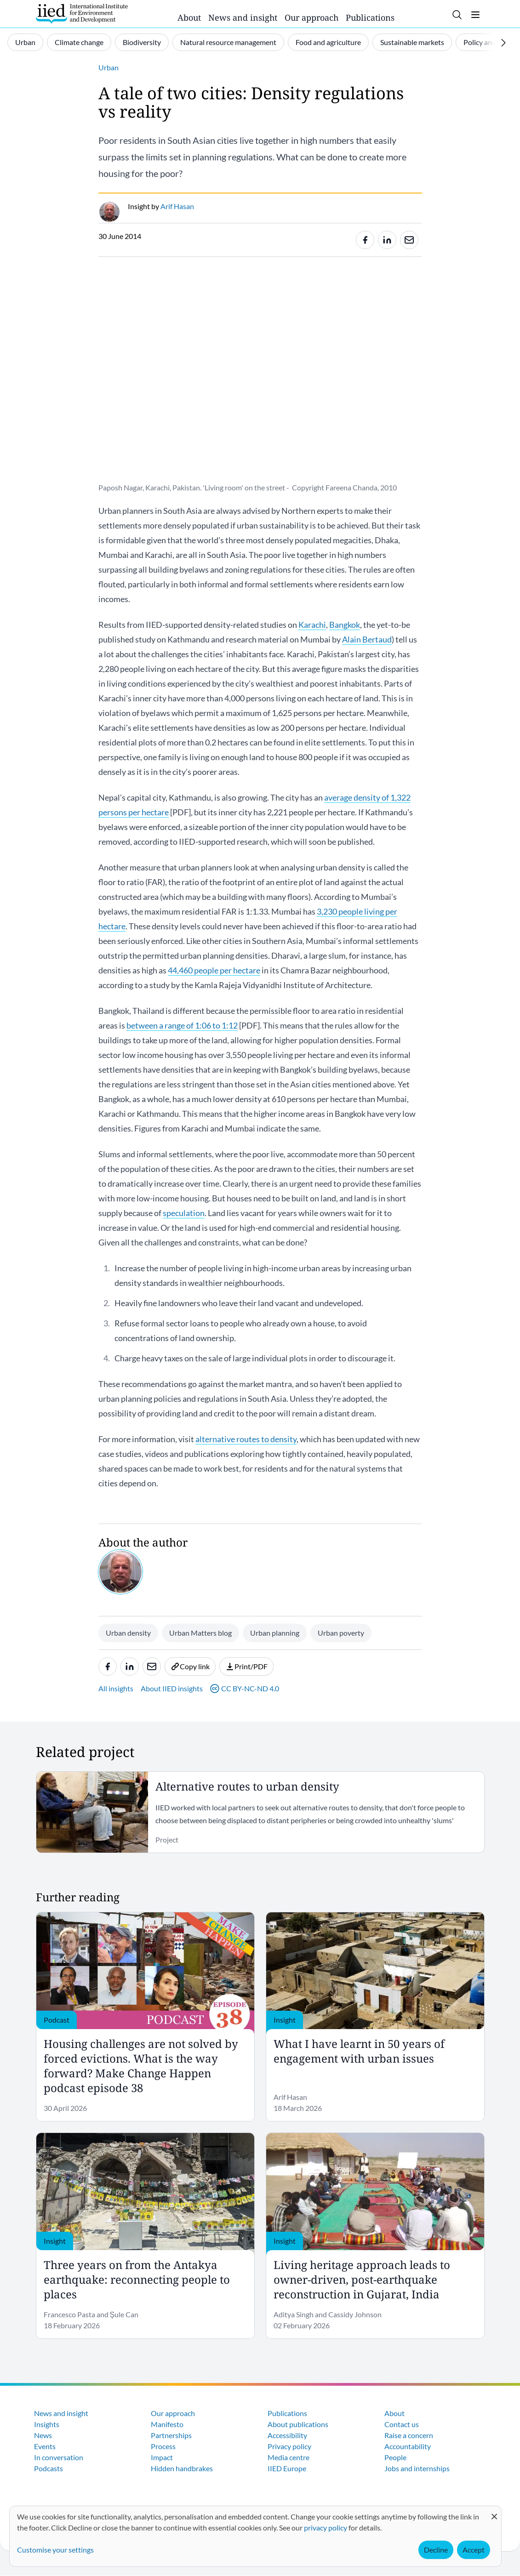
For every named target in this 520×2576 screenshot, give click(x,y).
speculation (184, 1213)
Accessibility (287, 2435)
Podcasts (48, 2468)
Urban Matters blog (200, 1632)
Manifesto (167, 2424)
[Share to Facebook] (365, 240)
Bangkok (344, 625)
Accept (474, 2549)
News (43, 2435)
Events (45, 2446)
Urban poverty (341, 1632)
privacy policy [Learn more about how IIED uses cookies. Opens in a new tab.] (325, 2527)
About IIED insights (172, 1688)
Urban (25, 42)
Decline (436, 2549)
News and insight (242, 17)
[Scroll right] (503, 43)
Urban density (128, 1632)
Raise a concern (408, 2435)
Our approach (311, 17)
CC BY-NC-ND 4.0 (244, 1688)
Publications (370, 17)
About (189, 17)
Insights (46, 2424)
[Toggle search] (457, 14)
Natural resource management (228, 42)
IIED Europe (287, 2468)
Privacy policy (289, 2446)
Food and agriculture (328, 42)
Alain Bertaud (367, 639)
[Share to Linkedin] (387, 240)
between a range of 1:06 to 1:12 (182, 1025)
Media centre (288, 2457)
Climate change (79, 42)
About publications (298, 2424)
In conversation (58, 2457)
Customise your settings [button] (55, 2549)
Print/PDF (246, 1666)
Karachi (312, 625)
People (395, 2457)
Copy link (190, 1666)
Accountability (407, 2446)
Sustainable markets (412, 42)
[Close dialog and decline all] (494, 2512)
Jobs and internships (417, 2468)
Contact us (401, 2424)
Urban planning (274, 1632)
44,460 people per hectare (214, 970)
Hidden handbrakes (182, 2468)
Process (163, 2446)
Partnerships (171, 2435)
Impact (162, 2457)
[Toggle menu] (475, 15)
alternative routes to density (246, 1439)
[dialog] (255, 2536)
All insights (115, 1688)
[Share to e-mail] (409, 240)
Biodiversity (142, 42)
